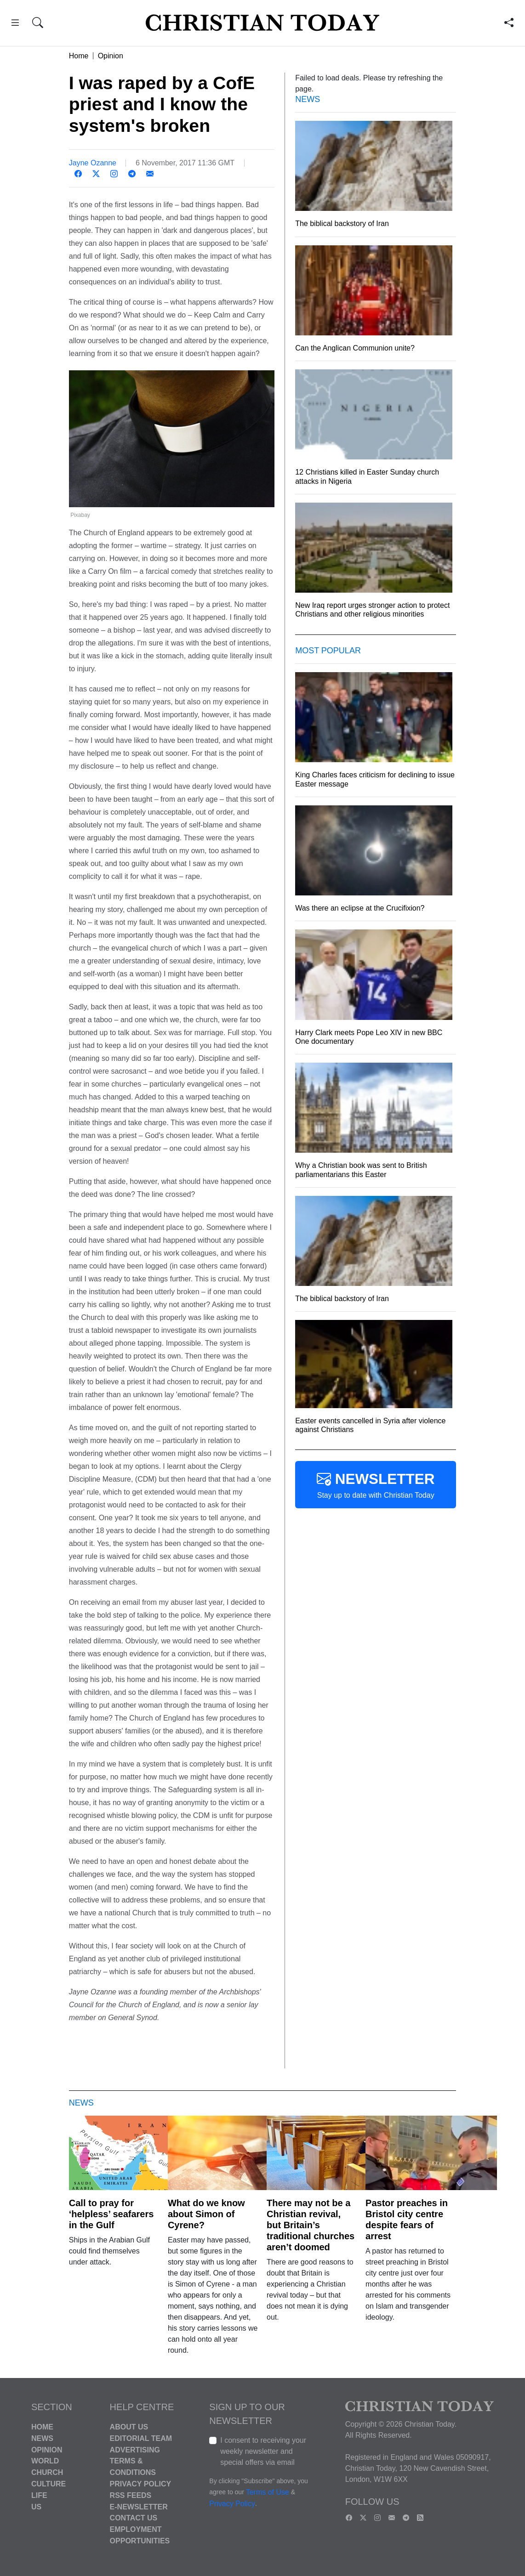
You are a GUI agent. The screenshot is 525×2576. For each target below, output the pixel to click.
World (45, 2461)
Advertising (135, 2449)
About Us (129, 2427)
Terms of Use (267, 2492)
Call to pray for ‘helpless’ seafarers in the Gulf (111, 2214)
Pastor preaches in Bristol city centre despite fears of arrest (406, 2219)
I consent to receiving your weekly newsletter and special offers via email (263, 2451)
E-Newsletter (139, 2506)
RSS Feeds (131, 2495)
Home (79, 56)
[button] (15, 24)
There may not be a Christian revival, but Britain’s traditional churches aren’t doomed (310, 2225)
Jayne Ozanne (92, 163)
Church (47, 2472)
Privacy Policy (140, 2484)
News (42, 2438)
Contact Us (134, 2518)
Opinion (110, 56)
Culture (48, 2484)
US (36, 2506)
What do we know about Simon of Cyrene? (206, 2214)
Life (39, 2495)
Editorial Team (141, 2438)
